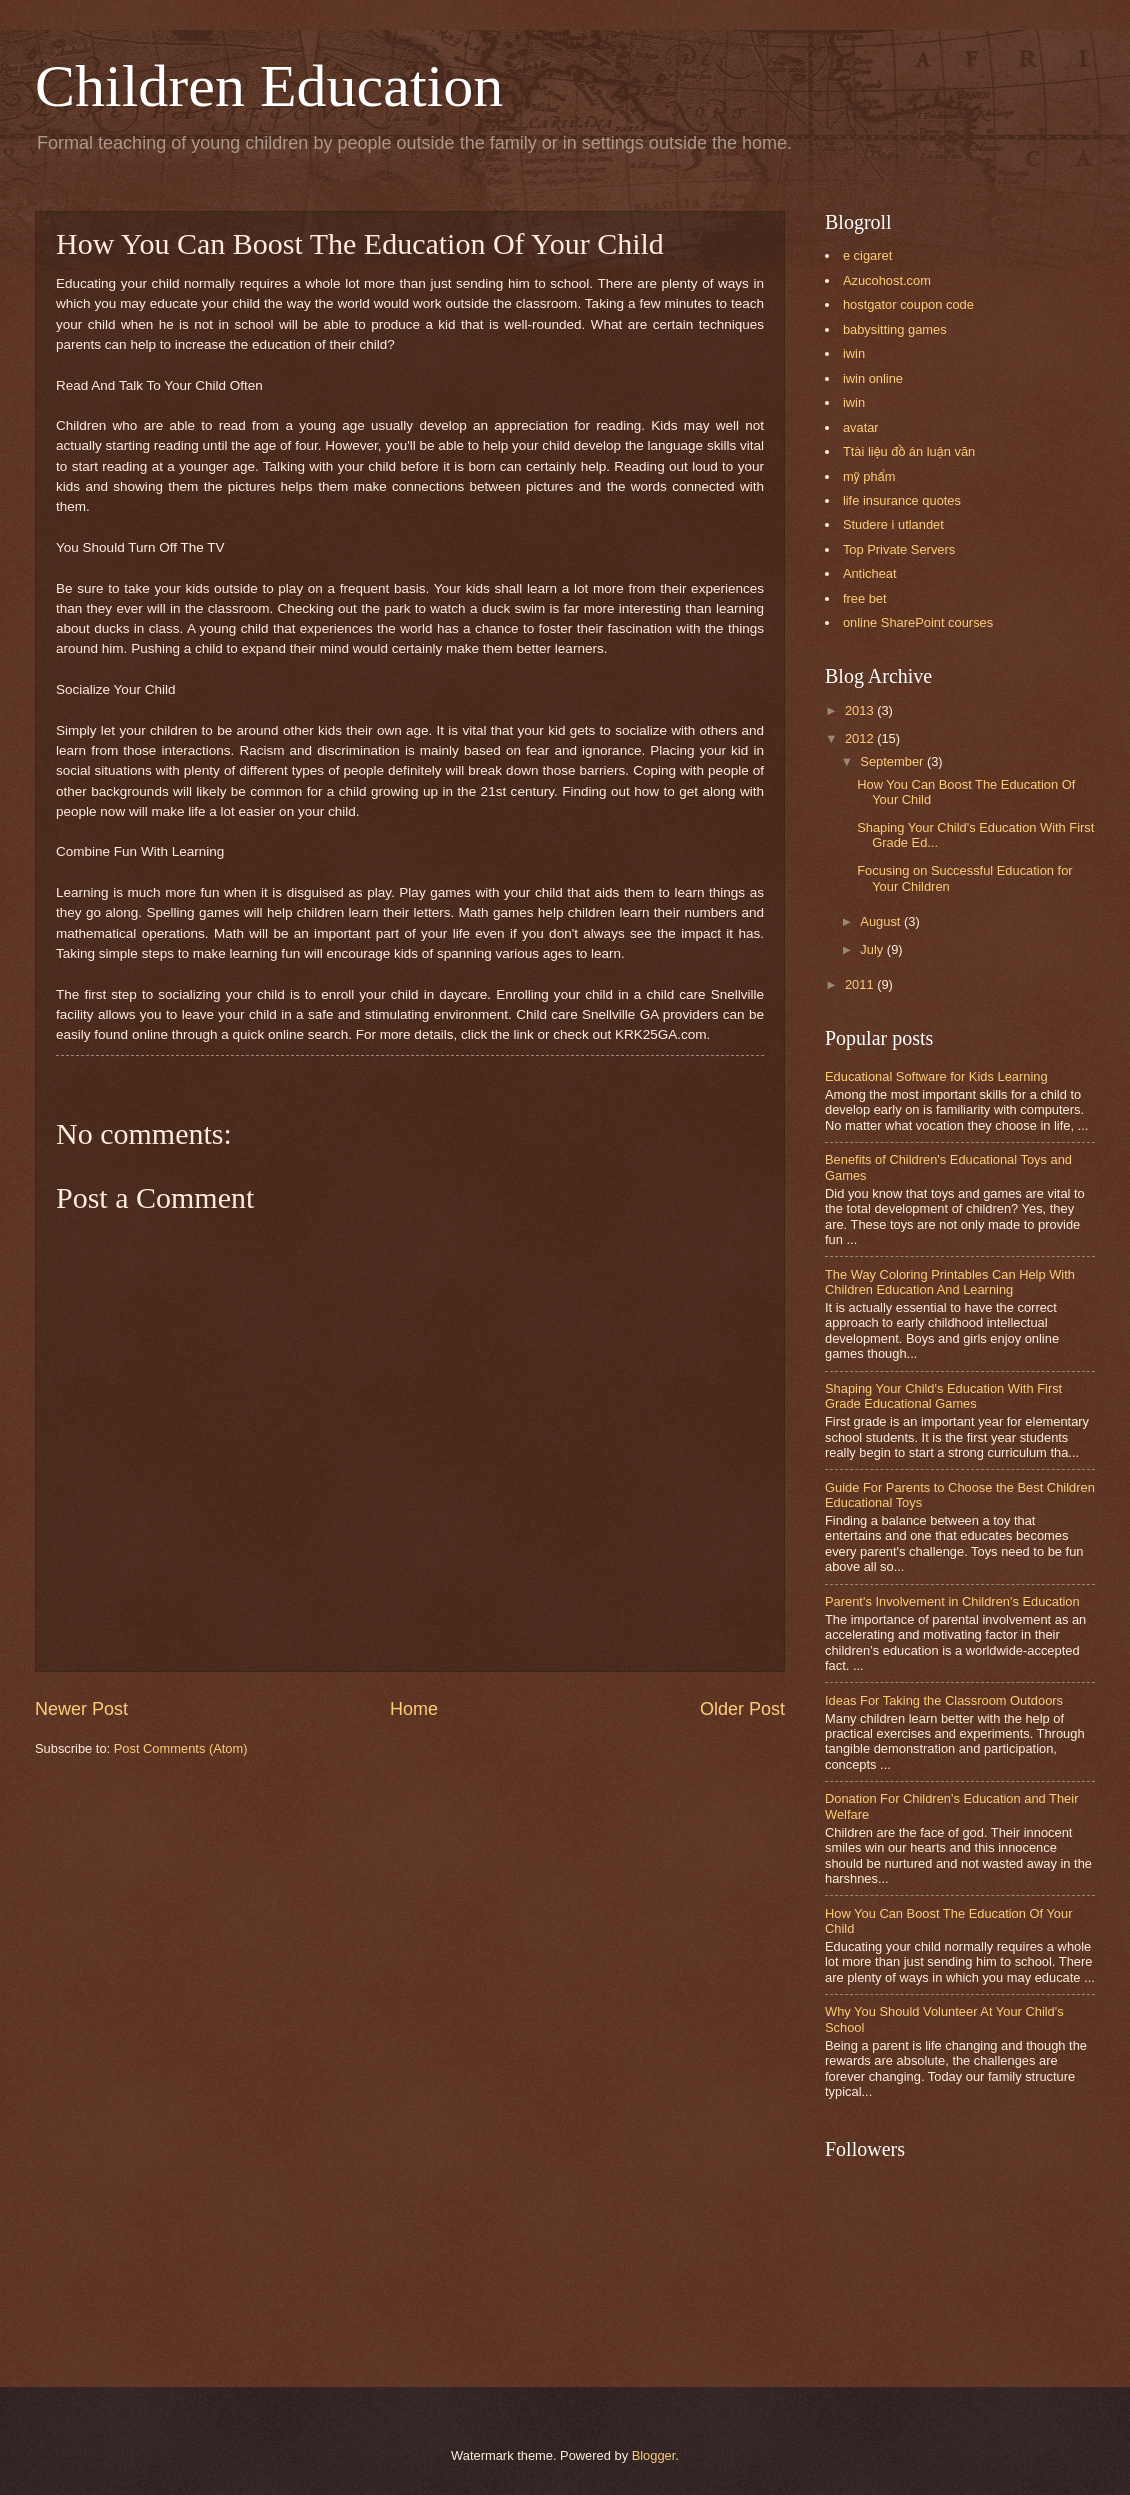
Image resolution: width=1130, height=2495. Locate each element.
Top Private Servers (899, 549)
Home (414, 1709)
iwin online (873, 378)
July (873, 949)
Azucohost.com (887, 280)
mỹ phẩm (869, 476)
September (893, 761)
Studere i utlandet (893, 524)
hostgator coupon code (908, 304)
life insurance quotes (902, 500)
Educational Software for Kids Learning (936, 1076)
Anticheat (870, 573)
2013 (861, 710)
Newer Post (81, 1709)
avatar (861, 427)
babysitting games (895, 329)
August (882, 921)
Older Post (742, 1709)
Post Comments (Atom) (181, 1748)
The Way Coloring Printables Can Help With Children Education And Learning (950, 1282)
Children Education (269, 86)
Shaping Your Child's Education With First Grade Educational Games (943, 1396)
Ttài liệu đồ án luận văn (909, 451)
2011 (861, 984)
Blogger (654, 2455)
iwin (854, 353)
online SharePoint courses (918, 622)
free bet (865, 598)
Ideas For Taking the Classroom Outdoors (944, 1700)
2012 (861, 738)
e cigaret (867, 255)
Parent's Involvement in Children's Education (952, 1601)
